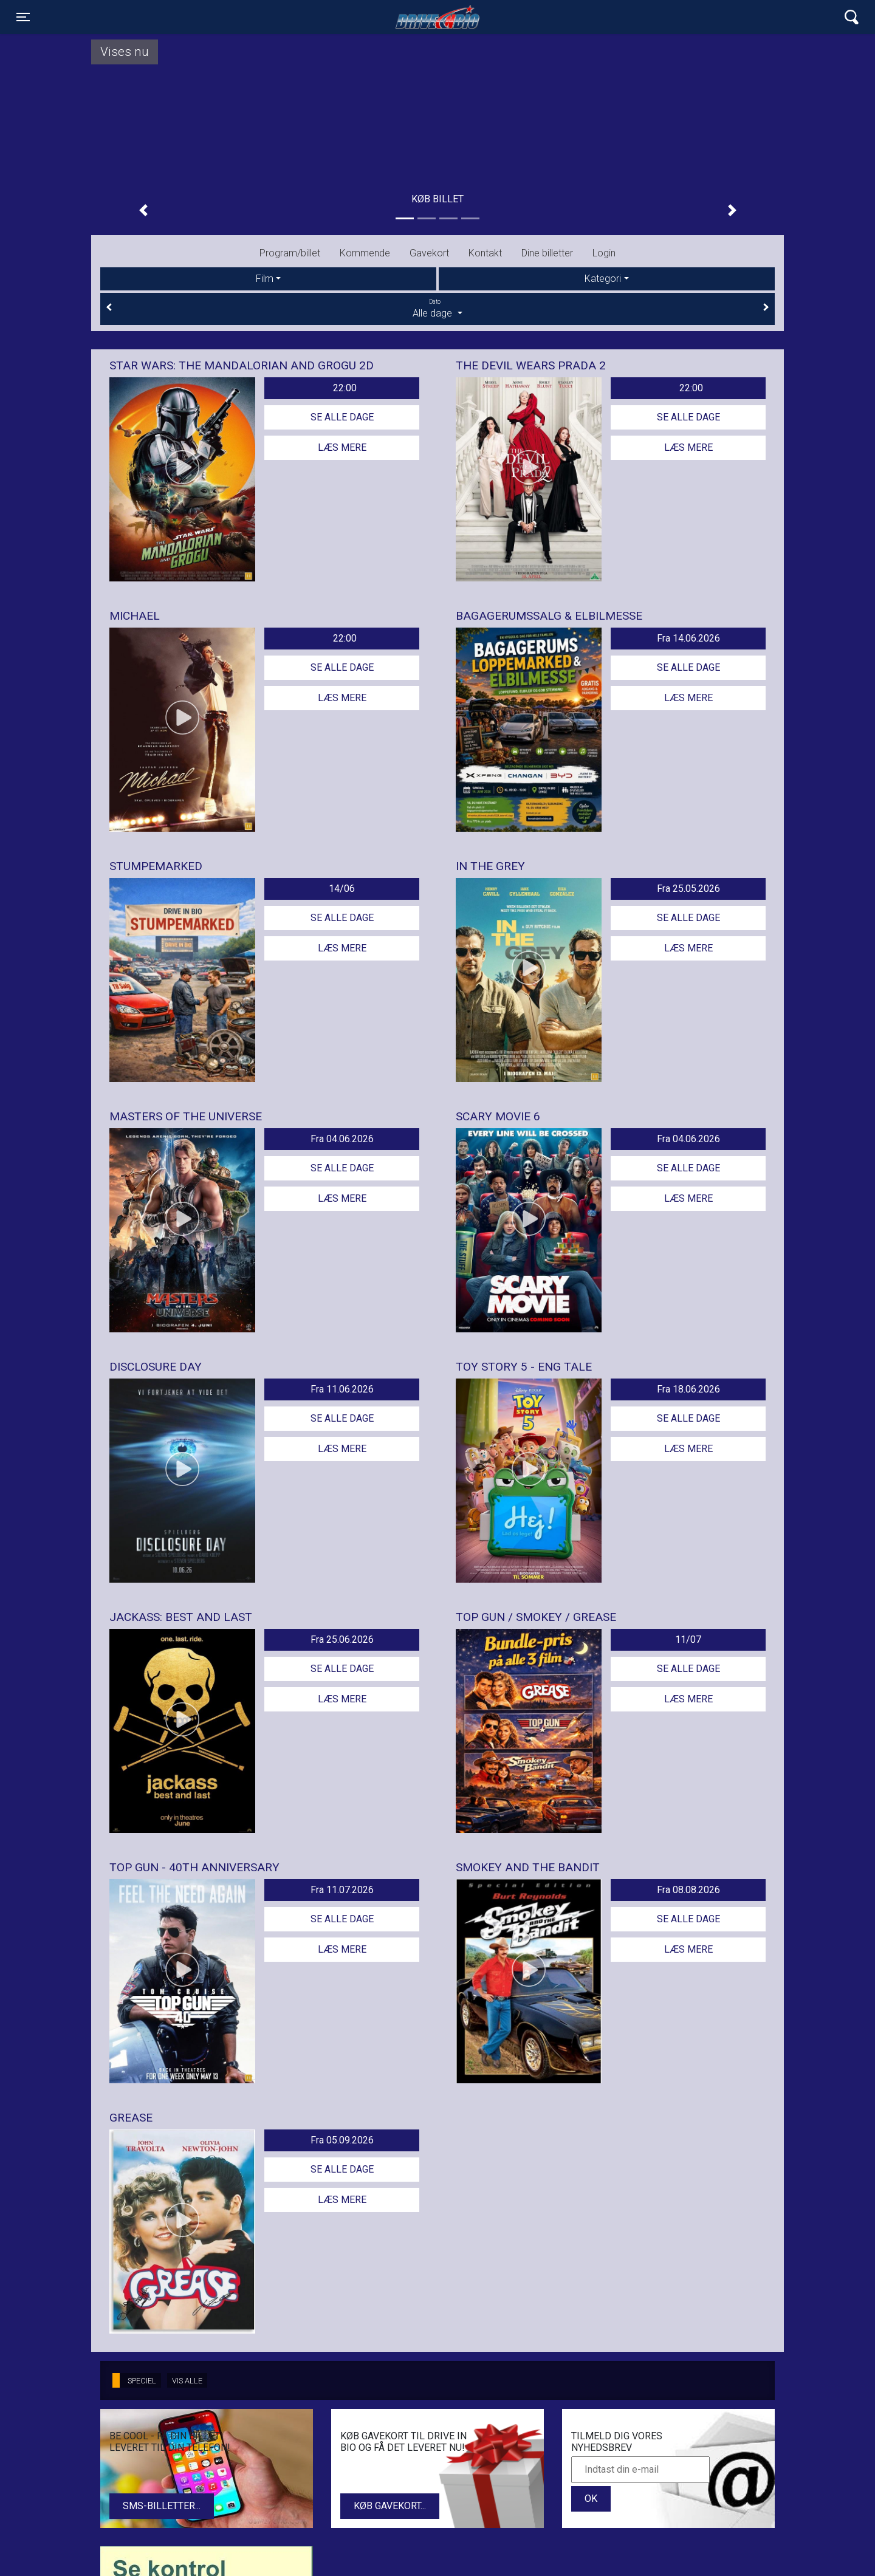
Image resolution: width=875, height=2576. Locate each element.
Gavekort (429, 253)
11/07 (688, 1639)
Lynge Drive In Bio (437, 17)
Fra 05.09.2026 (342, 2140)
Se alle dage (342, 417)
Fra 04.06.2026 (342, 1139)
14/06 (342, 888)
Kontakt (485, 253)
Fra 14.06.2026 (688, 638)
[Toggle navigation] (23, 17)
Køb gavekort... (390, 2506)
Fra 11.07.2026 (342, 1890)
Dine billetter (547, 253)
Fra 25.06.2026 (342, 1639)
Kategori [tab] (603, 278)
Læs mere (342, 447)
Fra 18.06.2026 (688, 1389)
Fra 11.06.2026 (342, 1389)
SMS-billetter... (162, 2506)
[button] (143, 210)
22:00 (345, 388)
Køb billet (437, 199)
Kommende (365, 253)
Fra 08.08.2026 (688, 1890)
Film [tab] (264, 278)
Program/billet (289, 253)
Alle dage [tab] (437, 308)
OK (591, 2498)
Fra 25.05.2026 (688, 888)
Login (604, 253)
